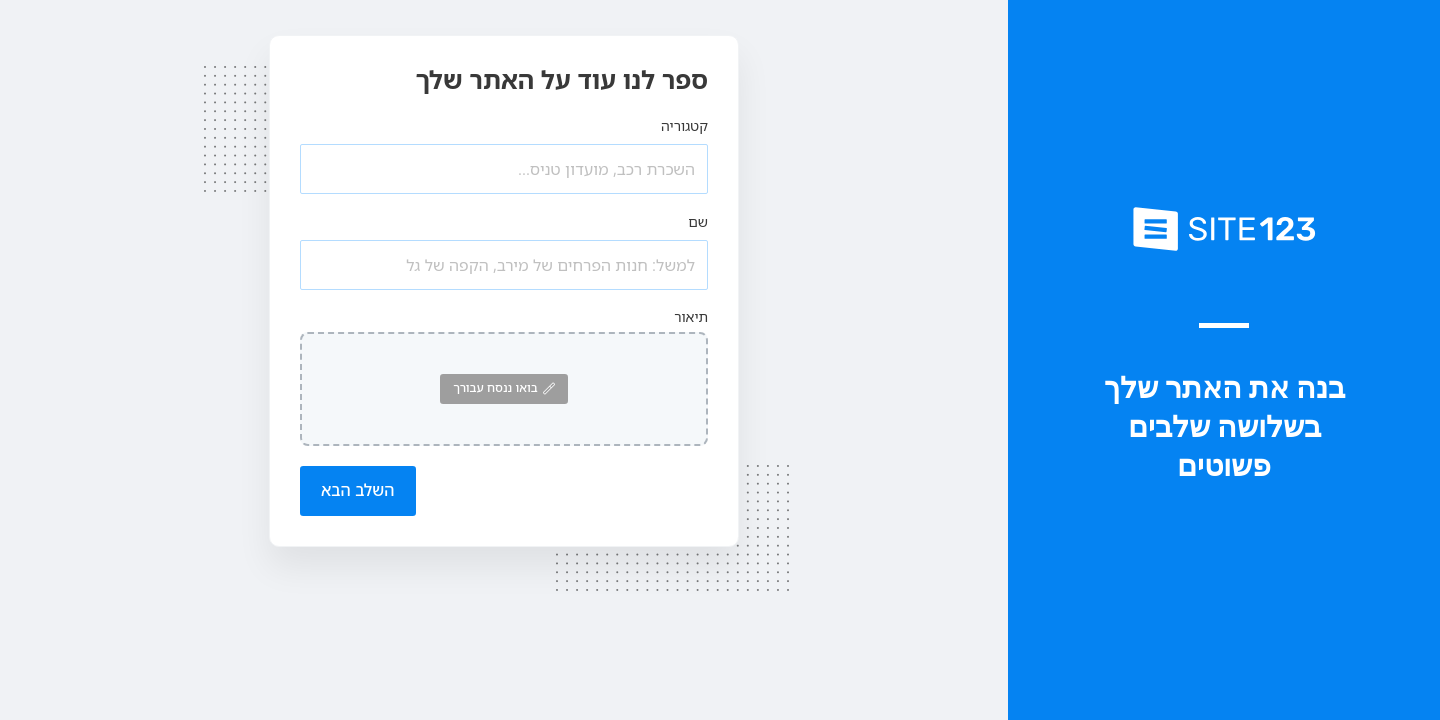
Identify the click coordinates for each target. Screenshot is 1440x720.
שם (698, 221)
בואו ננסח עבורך (503, 387)
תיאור (691, 316)
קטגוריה (684, 125)
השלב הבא (358, 490)
